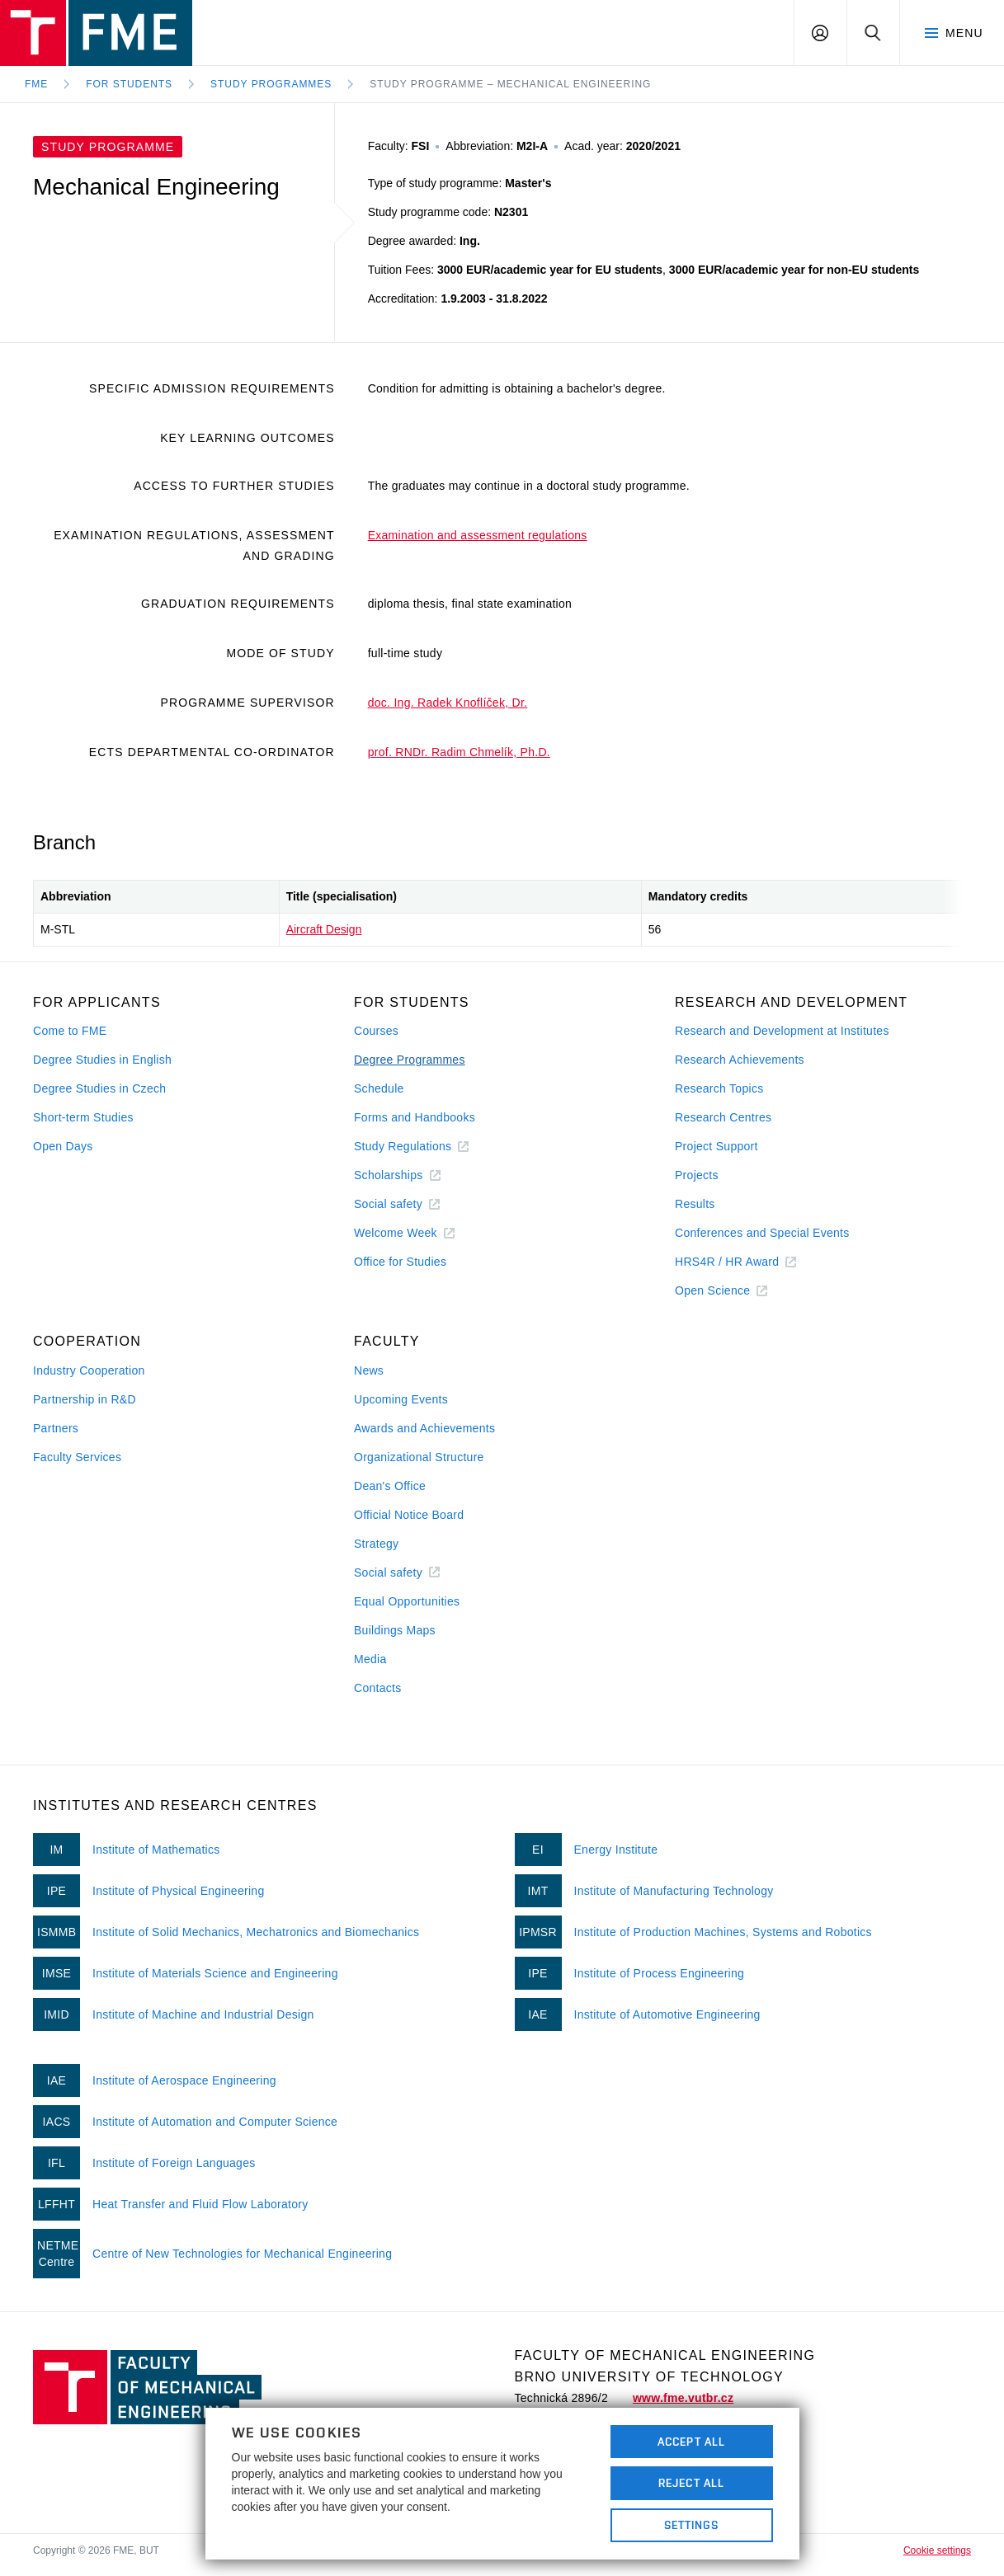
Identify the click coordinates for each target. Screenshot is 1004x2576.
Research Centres (723, 1117)
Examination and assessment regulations (477, 535)
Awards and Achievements (424, 1428)
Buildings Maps (395, 1630)
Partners (55, 1428)
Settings (691, 2524)
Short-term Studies (83, 1117)
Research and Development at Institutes (782, 1030)
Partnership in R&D (84, 1399)
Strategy (376, 1543)
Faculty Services (77, 1457)
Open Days (63, 1146)
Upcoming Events (401, 1399)
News (369, 1370)
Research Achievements (739, 1059)
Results (695, 1203)
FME (36, 84)
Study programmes (271, 84)
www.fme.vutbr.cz (683, 2397)
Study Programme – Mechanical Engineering (510, 84)
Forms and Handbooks (414, 1117)
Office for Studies (400, 1261)
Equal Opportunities (407, 1601)
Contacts (378, 1688)
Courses (376, 1030)
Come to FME (69, 1030)
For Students (129, 84)
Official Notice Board (409, 1514)
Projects (697, 1175)
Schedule (379, 1088)
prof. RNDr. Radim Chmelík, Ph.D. (459, 752)
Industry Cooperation (89, 1370)
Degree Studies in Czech (99, 1088)
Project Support (716, 1146)
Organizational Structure (419, 1457)
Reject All (691, 2482)
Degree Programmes (409, 1059)
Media (370, 1659)
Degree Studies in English (102, 1059)
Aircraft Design (324, 929)
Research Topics (719, 1088)
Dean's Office (390, 1485)
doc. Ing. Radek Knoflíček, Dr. (448, 702)
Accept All (691, 2441)
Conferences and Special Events (762, 1232)
